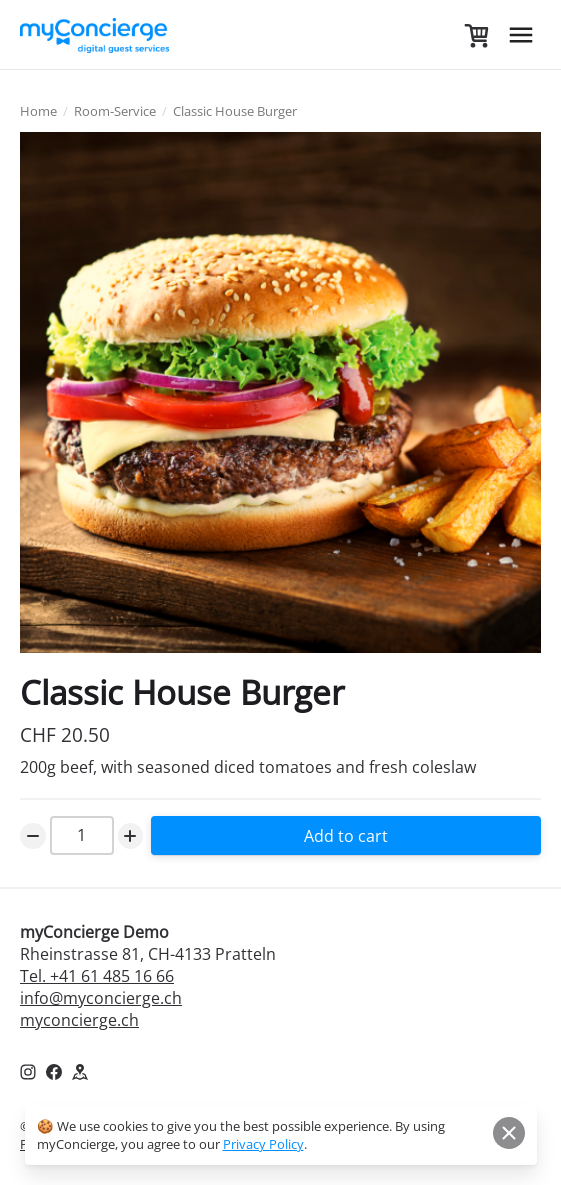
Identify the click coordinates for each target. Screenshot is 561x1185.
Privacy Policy (263, 1144)
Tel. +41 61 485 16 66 (97, 976)
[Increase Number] (131, 836)
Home (38, 111)
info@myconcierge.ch (101, 998)
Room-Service (115, 111)
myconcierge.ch (79, 1020)
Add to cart (346, 836)
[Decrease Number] (33, 836)
